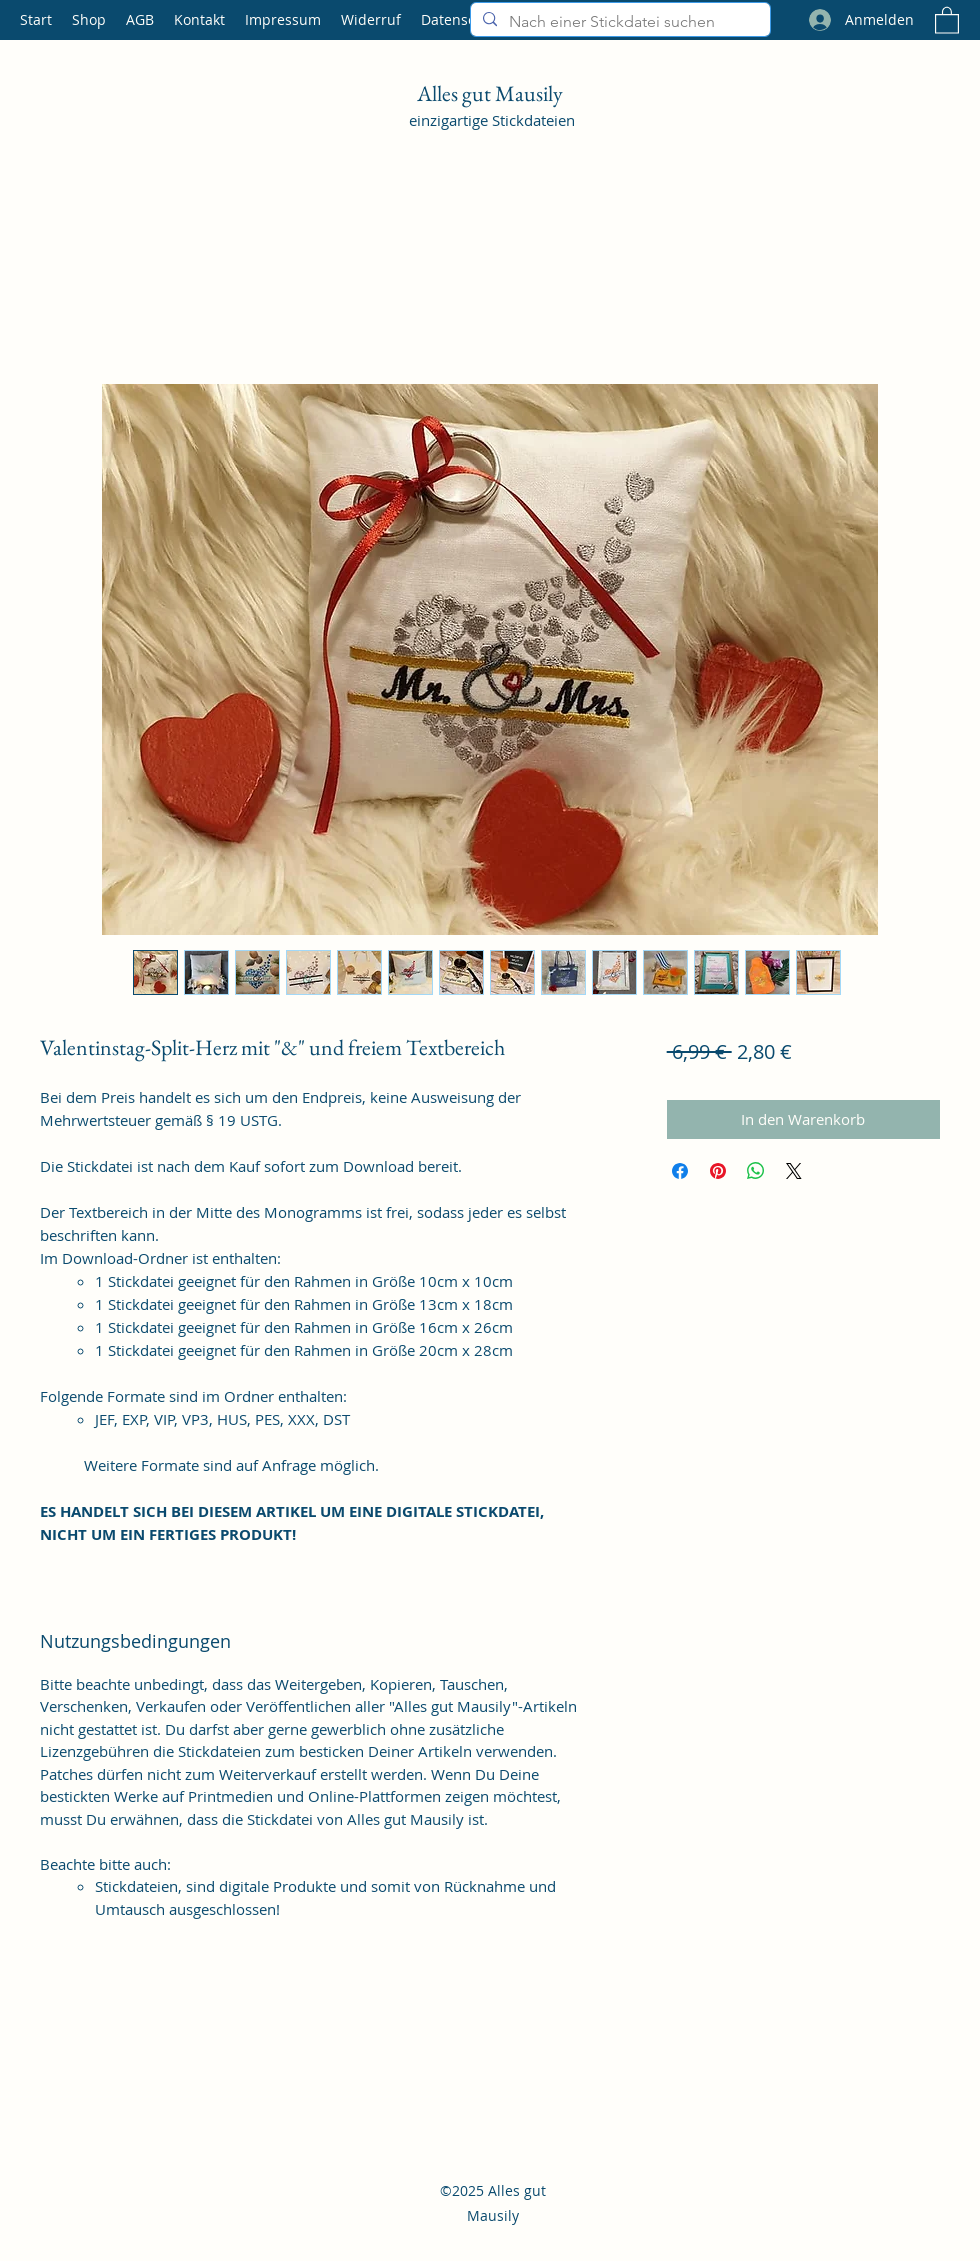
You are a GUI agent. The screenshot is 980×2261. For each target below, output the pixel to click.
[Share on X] (794, 1171)
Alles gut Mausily (492, 93)
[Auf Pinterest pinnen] (718, 1171)
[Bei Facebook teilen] (680, 1171)
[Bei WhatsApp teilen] (756, 1171)
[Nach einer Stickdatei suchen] (618, 22)
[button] (947, 19)
